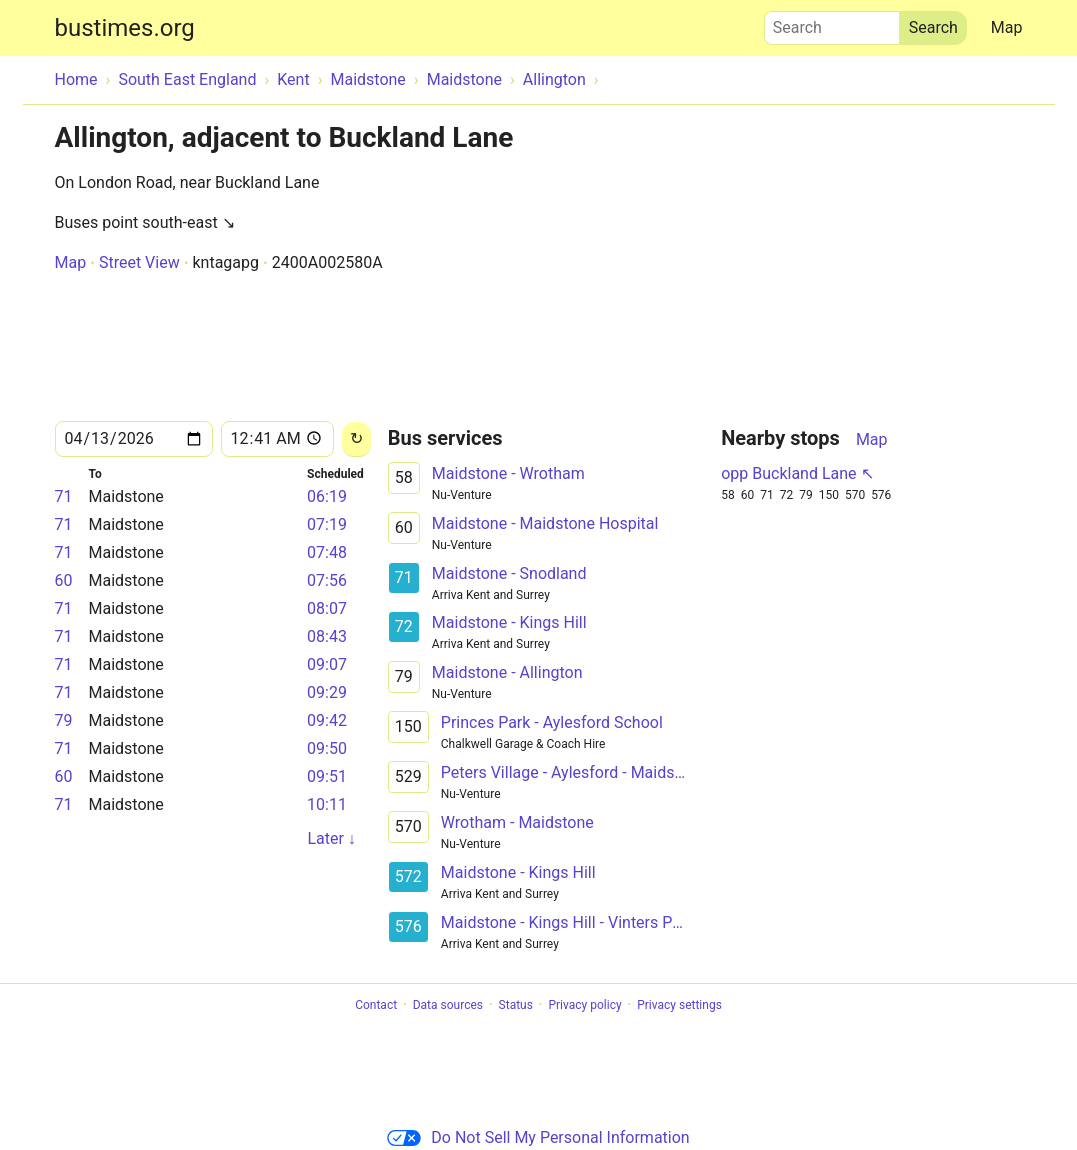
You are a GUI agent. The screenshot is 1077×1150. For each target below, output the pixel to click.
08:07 (327, 608)
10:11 (327, 804)
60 (64, 580)
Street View (139, 262)
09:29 (327, 692)
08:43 (327, 636)
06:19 (327, 496)
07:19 (327, 524)
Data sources (448, 1005)
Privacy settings (679, 1005)
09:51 (327, 776)
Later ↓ (331, 838)
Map (1007, 27)
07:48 (327, 552)
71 (64, 496)
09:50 (327, 748)
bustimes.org (125, 28)
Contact (376, 1005)
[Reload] (356, 439)
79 (64, 720)
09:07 (327, 664)
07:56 (327, 580)
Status (516, 1005)
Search (832, 23)
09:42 (327, 720)
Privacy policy (584, 1005)
